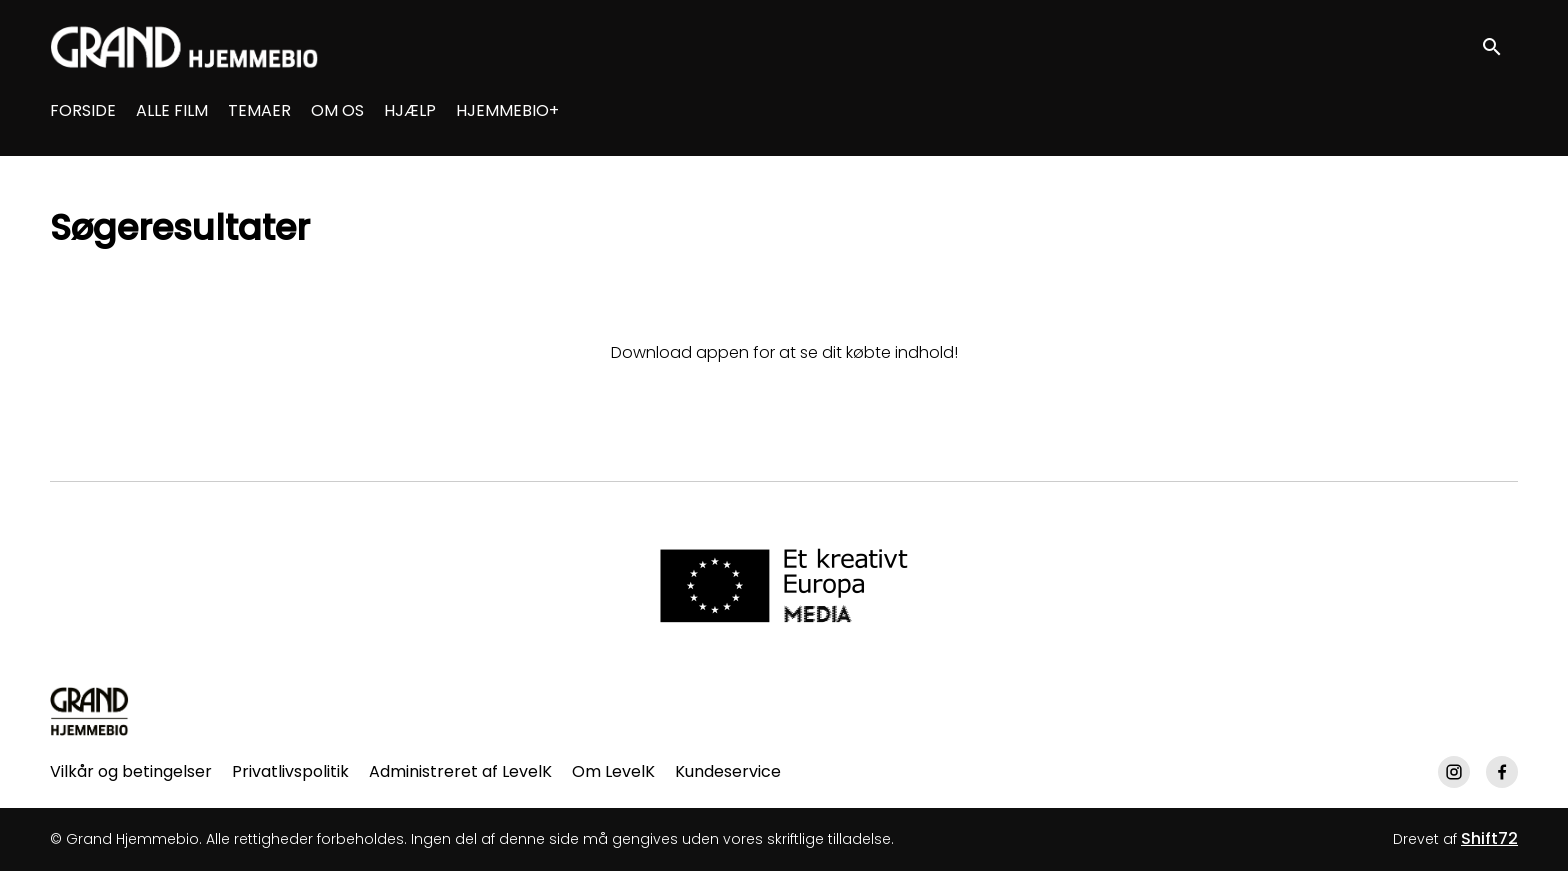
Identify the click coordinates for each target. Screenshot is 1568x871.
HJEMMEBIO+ (507, 110)
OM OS (337, 110)
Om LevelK (613, 771)
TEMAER (259, 110)
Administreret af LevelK (460, 771)
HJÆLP (410, 110)
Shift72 (1489, 838)
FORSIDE (83, 110)
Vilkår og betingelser (131, 771)
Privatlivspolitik (290, 771)
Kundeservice (728, 771)
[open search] (1500, 46)
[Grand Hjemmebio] (89, 711)
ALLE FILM (172, 110)
